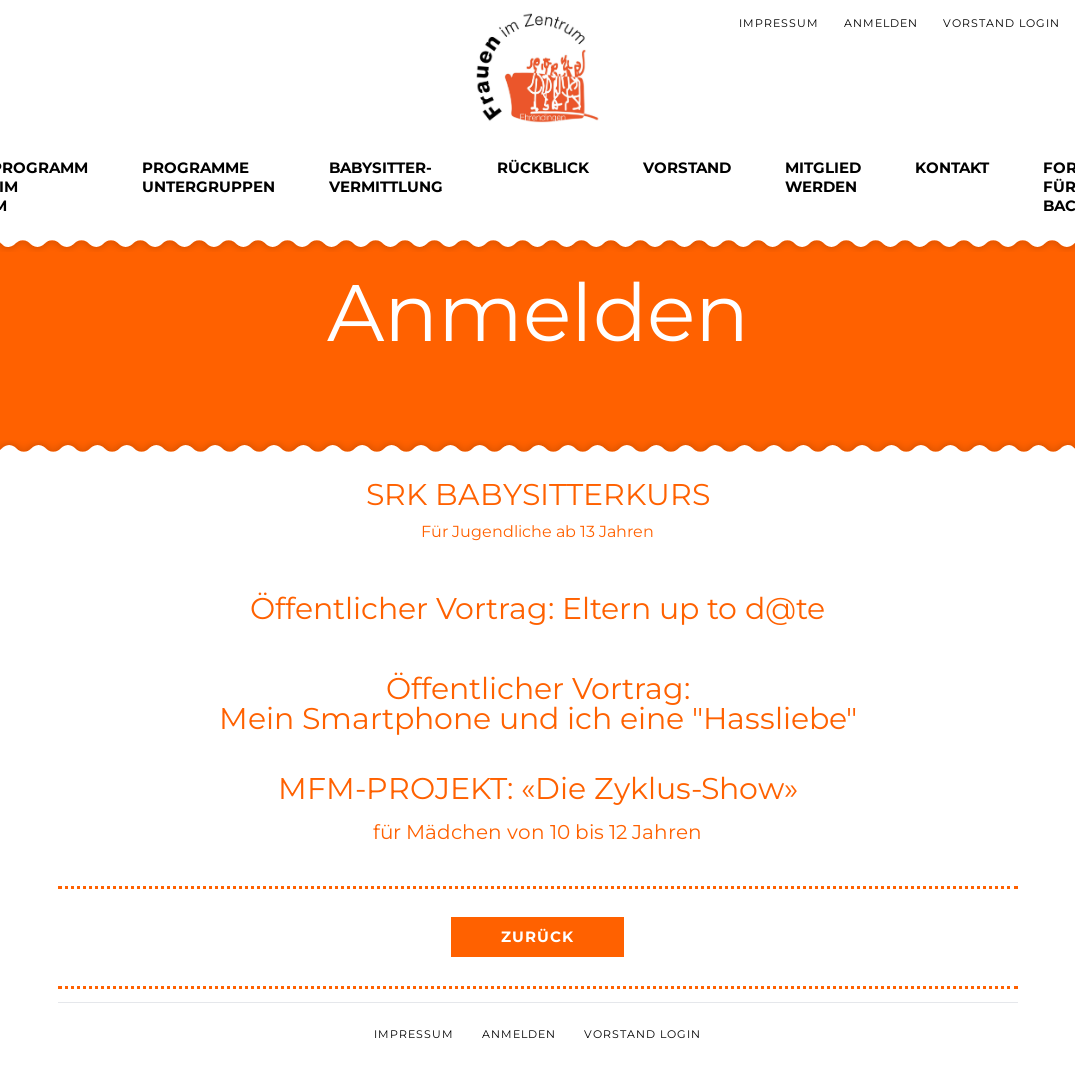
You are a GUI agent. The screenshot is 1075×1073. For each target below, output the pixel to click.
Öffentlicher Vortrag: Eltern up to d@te (537, 608)
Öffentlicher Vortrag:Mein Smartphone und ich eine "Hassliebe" (538, 703)
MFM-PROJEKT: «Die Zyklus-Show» (538, 788)
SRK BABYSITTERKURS (538, 494)
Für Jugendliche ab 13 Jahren (537, 531)
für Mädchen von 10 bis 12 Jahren (537, 832)
